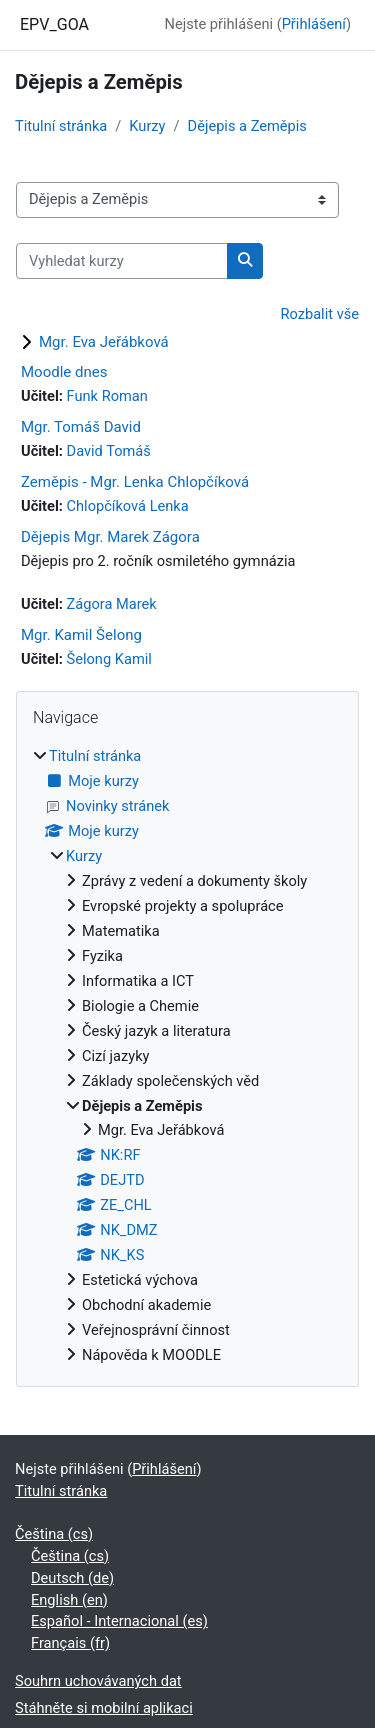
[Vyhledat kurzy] (122, 261)
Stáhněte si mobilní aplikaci (104, 1708)
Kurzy (147, 126)
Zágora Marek (112, 604)
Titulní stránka (61, 126)
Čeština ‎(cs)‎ (54, 1534)
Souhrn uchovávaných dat (98, 1681)
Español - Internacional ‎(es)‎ (119, 1621)
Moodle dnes (64, 372)
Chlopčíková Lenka (128, 506)
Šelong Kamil (109, 659)
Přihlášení (314, 24)
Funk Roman (107, 396)
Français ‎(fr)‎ (70, 1643)
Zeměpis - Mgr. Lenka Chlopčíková (135, 482)
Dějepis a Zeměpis (247, 126)
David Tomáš (109, 451)
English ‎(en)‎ (69, 1600)
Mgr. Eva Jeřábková (104, 342)
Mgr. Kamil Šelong (81, 635)
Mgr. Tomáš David (81, 427)
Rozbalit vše (320, 314)
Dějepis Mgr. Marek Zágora (110, 537)
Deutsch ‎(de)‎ (72, 1578)
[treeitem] (187, 1056)
